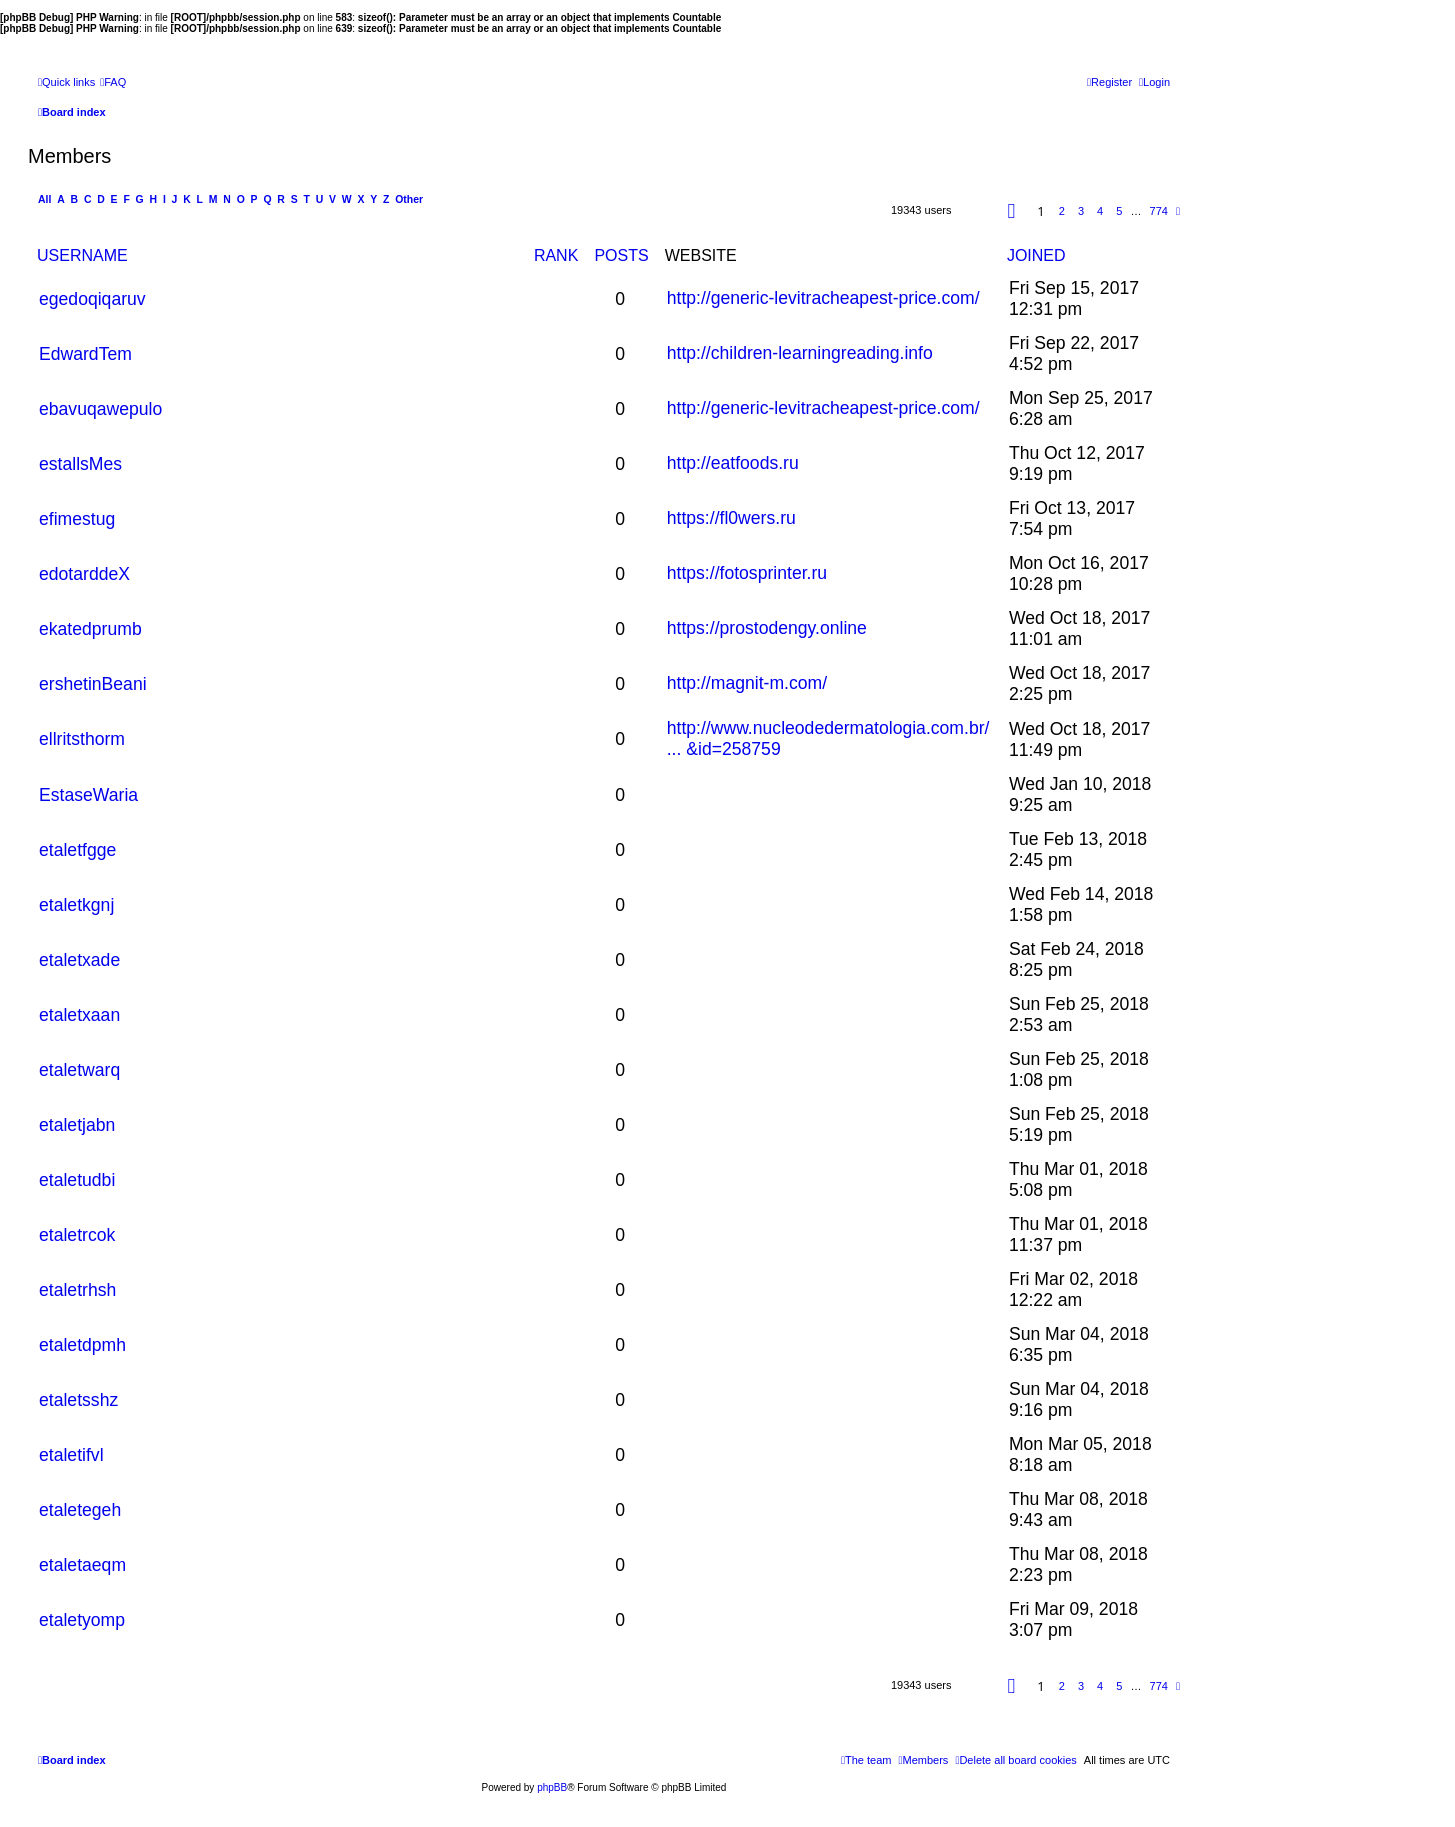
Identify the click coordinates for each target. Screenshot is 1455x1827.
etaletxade (79, 960)
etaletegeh (80, 1510)
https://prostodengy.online (767, 628)
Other (409, 199)
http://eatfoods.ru (733, 463)
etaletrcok (77, 1235)
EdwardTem (85, 354)
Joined (1036, 255)
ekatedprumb (90, 629)
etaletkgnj (76, 905)
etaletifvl (71, 1455)
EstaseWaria (88, 795)
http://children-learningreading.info (800, 353)
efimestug (77, 519)
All (44, 199)
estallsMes (80, 464)
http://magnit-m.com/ (747, 683)
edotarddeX (84, 574)
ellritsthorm (82, 739)
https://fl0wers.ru (731, 518)
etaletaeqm (82, 1565)
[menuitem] (113, 82)
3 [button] (1081, 211)
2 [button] (1062, 211)
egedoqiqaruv (92, 299)
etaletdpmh (82, 1345)
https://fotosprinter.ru (747, 573)
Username (82, 255)
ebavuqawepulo (100, 409)
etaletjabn (77, 1125)
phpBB (552, 1787)
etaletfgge (77, 850)
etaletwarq (79, 1070)
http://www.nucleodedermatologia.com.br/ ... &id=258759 (828, 738)
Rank (556, 255)
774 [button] (1159, 211)
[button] (1012, 211)
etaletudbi (77, 1180)
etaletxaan (79, 1015)
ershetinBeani (93, 684)
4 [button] (1100, 211)
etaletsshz (78, 1400)
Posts (621, 255)
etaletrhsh (77, 1290)
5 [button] (1119, 211)
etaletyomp (82, 1620)
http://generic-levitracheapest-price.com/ (823, 298)
